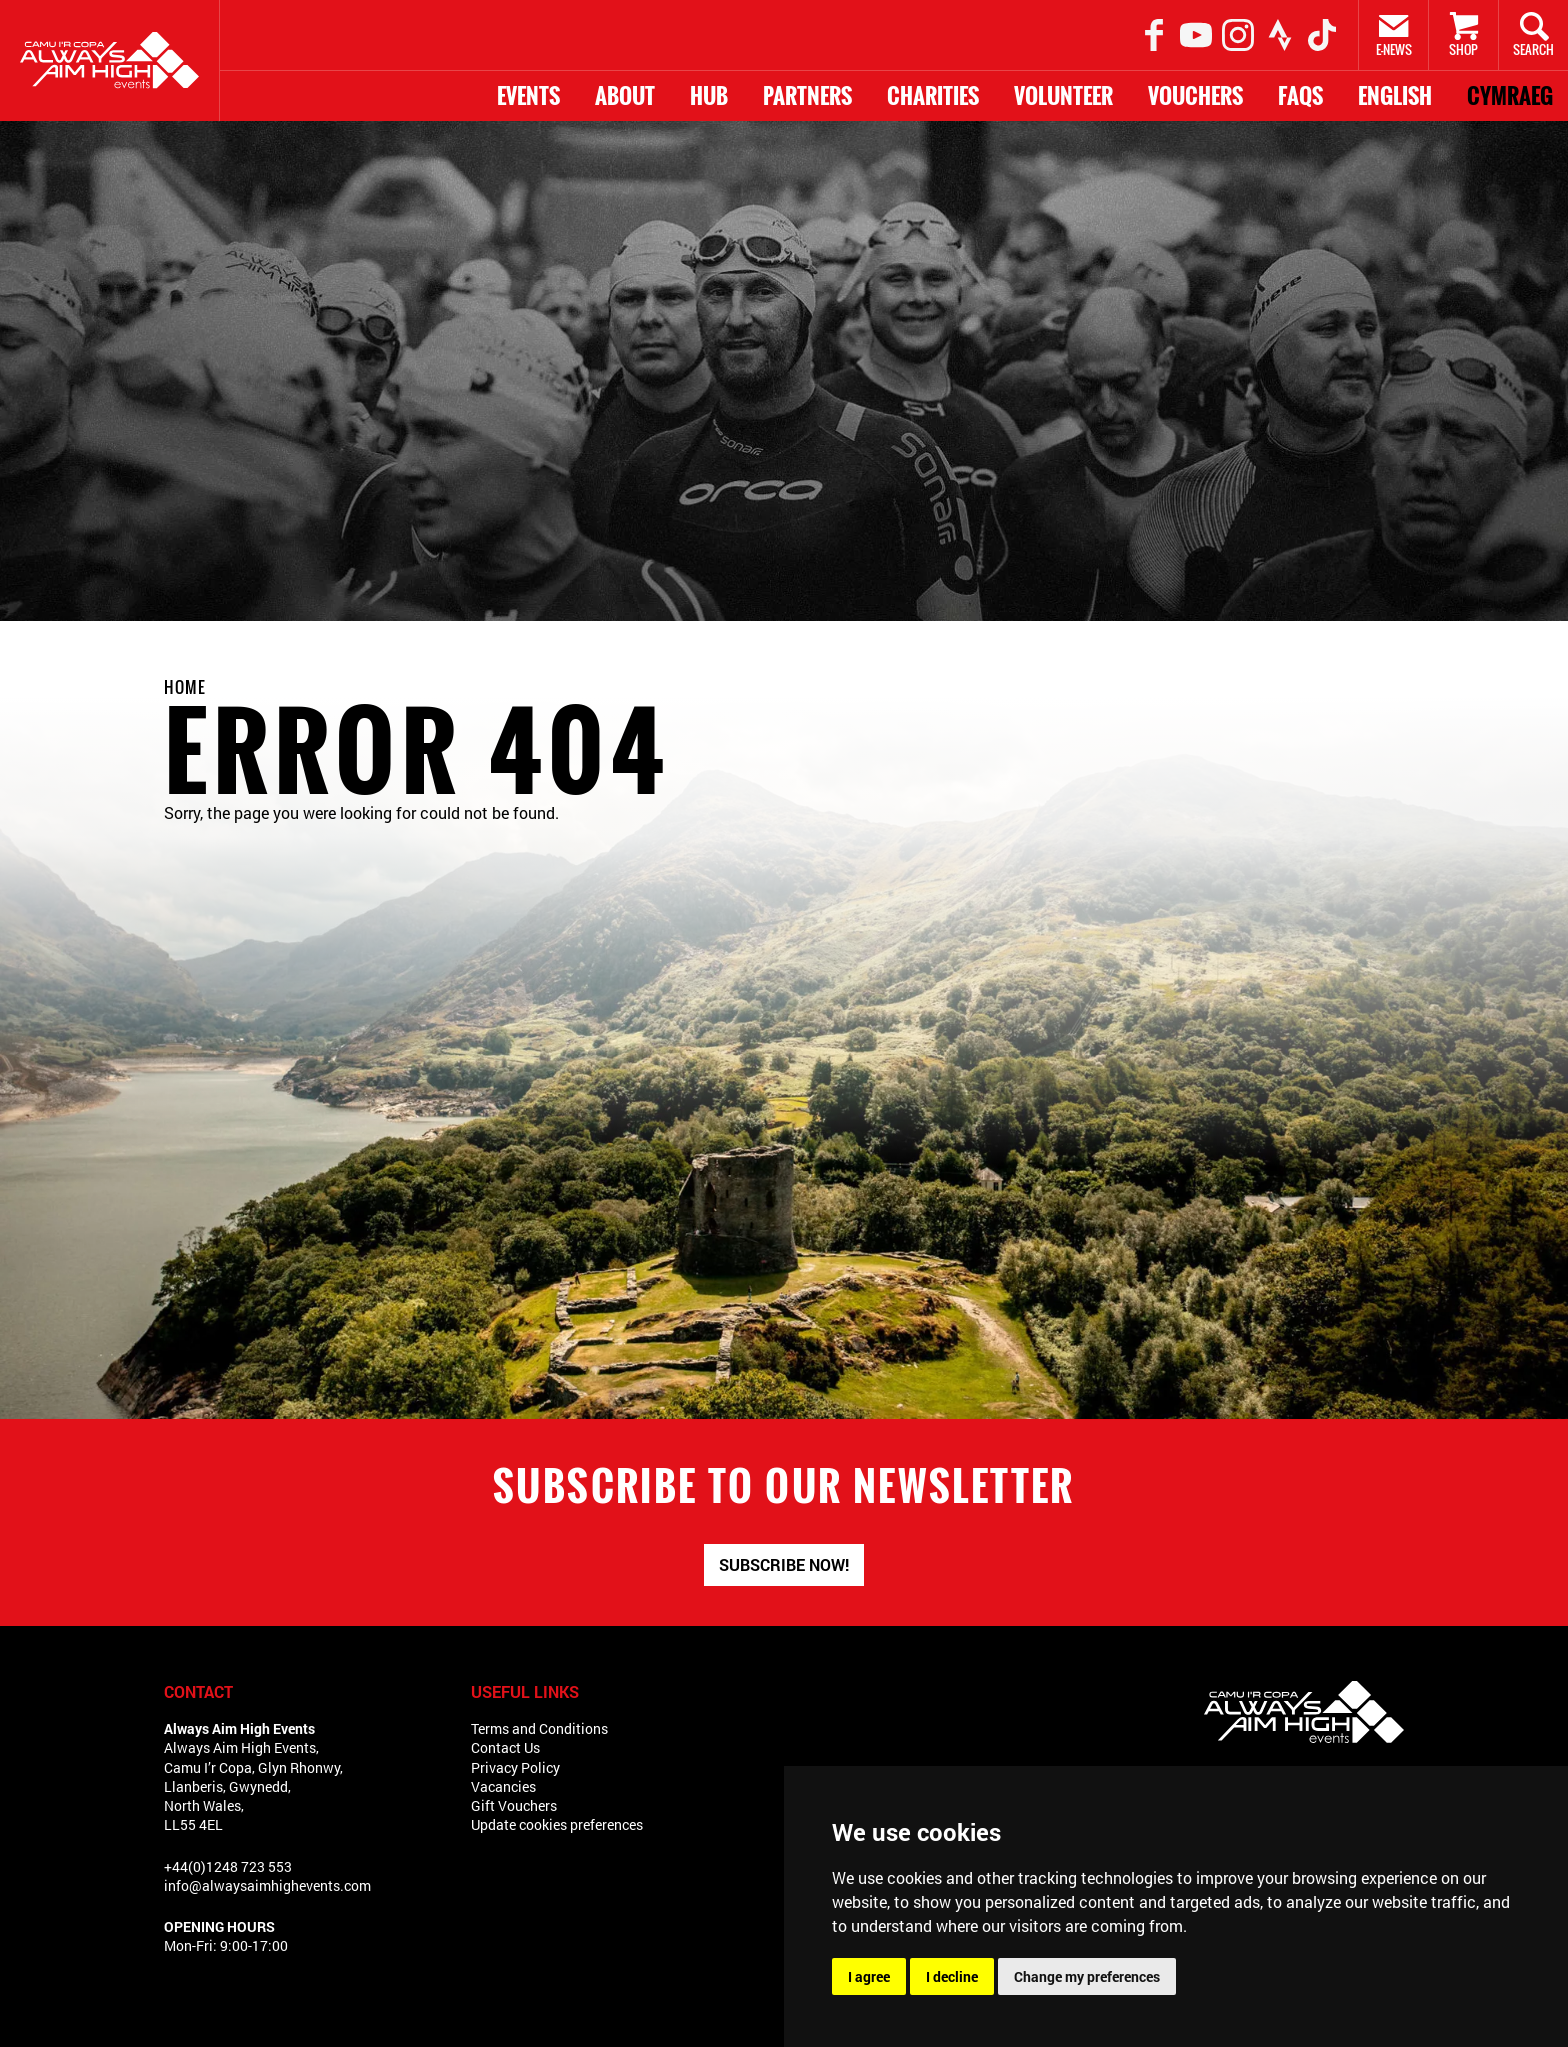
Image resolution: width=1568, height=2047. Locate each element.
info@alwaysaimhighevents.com (267, 1885)
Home (185, 687)
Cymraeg (1510, 96)
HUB (709, 96)
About (625, 96)
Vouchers (1195, 96)
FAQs (1300, 96)
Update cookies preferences (557, 1824)
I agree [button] (869, 1976)
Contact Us (505, 1747)
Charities (933, 96)
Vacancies (503, 1786)
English (1395, 96)
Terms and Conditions (539, 1728)
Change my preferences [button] (1087, 1976)
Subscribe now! (784, 1564)
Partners (807, 96)
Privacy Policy (515, 1767)
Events (528, 96)
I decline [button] (952, 1976)
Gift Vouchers (514, 1805)
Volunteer (1063, 96)
